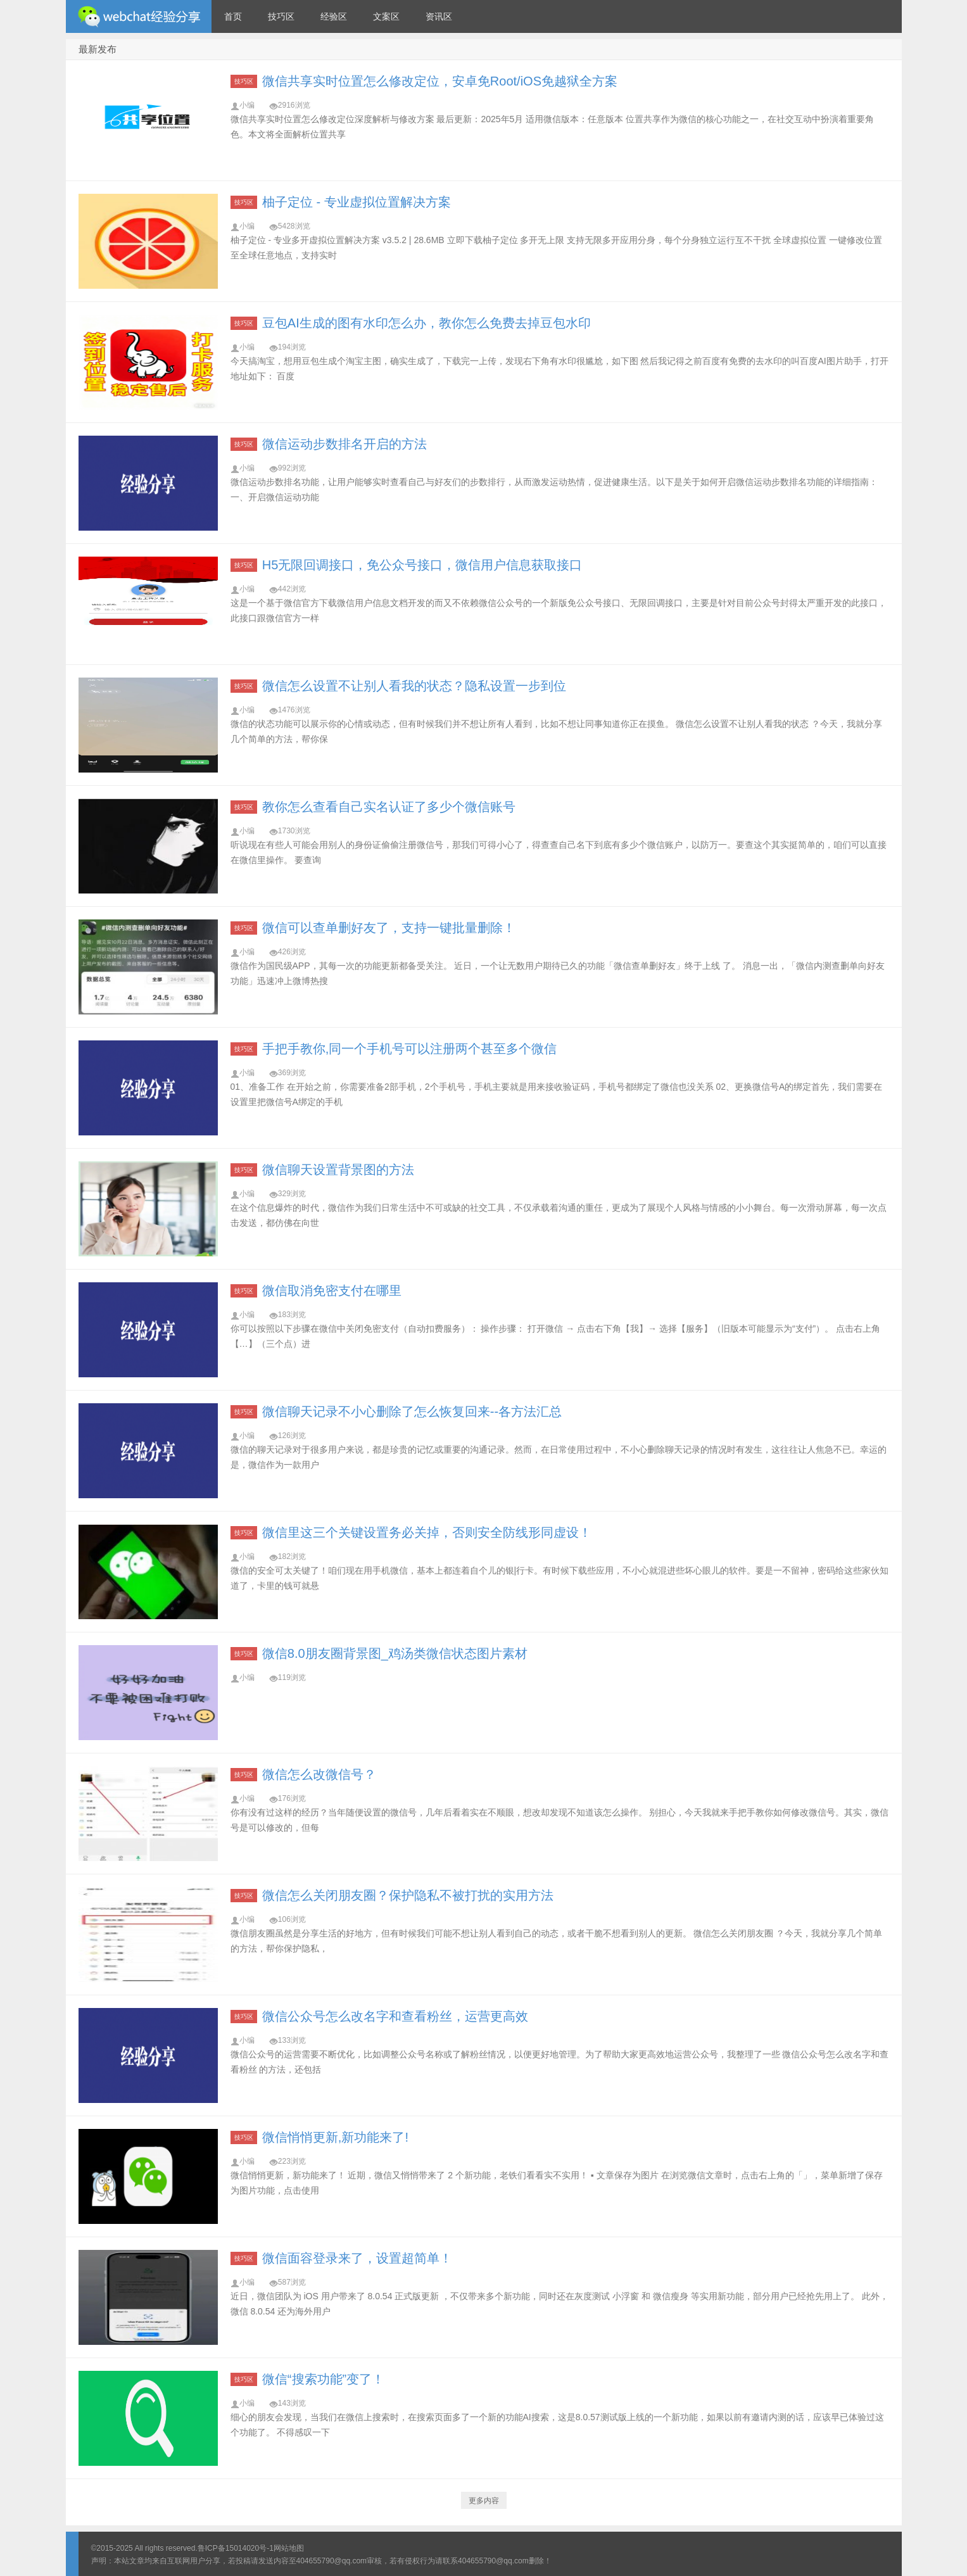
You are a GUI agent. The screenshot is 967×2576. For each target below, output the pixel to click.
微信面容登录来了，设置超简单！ (357, 2258)
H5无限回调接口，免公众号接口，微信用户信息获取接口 (422, 565)
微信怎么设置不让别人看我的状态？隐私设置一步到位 (414, 686)
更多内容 (484, 2500)
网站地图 (289, 2548)
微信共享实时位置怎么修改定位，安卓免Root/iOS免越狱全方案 (439, 81)
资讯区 (439, 16)
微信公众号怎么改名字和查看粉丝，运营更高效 (395, 2016)
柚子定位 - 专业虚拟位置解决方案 (356, 202)
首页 (233, 16)
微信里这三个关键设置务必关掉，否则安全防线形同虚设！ (426, 1532)
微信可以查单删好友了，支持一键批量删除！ (388, 928)
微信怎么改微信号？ (319, 1774)
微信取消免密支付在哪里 (331, 1290)
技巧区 (281, 16)
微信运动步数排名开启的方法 (344, 444)
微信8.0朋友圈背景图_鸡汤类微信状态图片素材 (395, 1653)
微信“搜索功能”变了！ (323, 2379)
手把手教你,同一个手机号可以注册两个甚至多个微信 (409, 1049)
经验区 (333, 16)
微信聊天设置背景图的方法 (338, 1170)
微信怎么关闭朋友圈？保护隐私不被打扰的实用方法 (407, 1895)
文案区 (386, 16)
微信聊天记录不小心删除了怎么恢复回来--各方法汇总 (412, 1411)
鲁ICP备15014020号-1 (236, 2548)
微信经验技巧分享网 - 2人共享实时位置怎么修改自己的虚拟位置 (139, 16)
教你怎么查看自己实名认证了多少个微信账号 (388, 807)
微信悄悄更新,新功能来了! (335, 2137)
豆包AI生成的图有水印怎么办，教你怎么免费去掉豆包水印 (426, 323)
